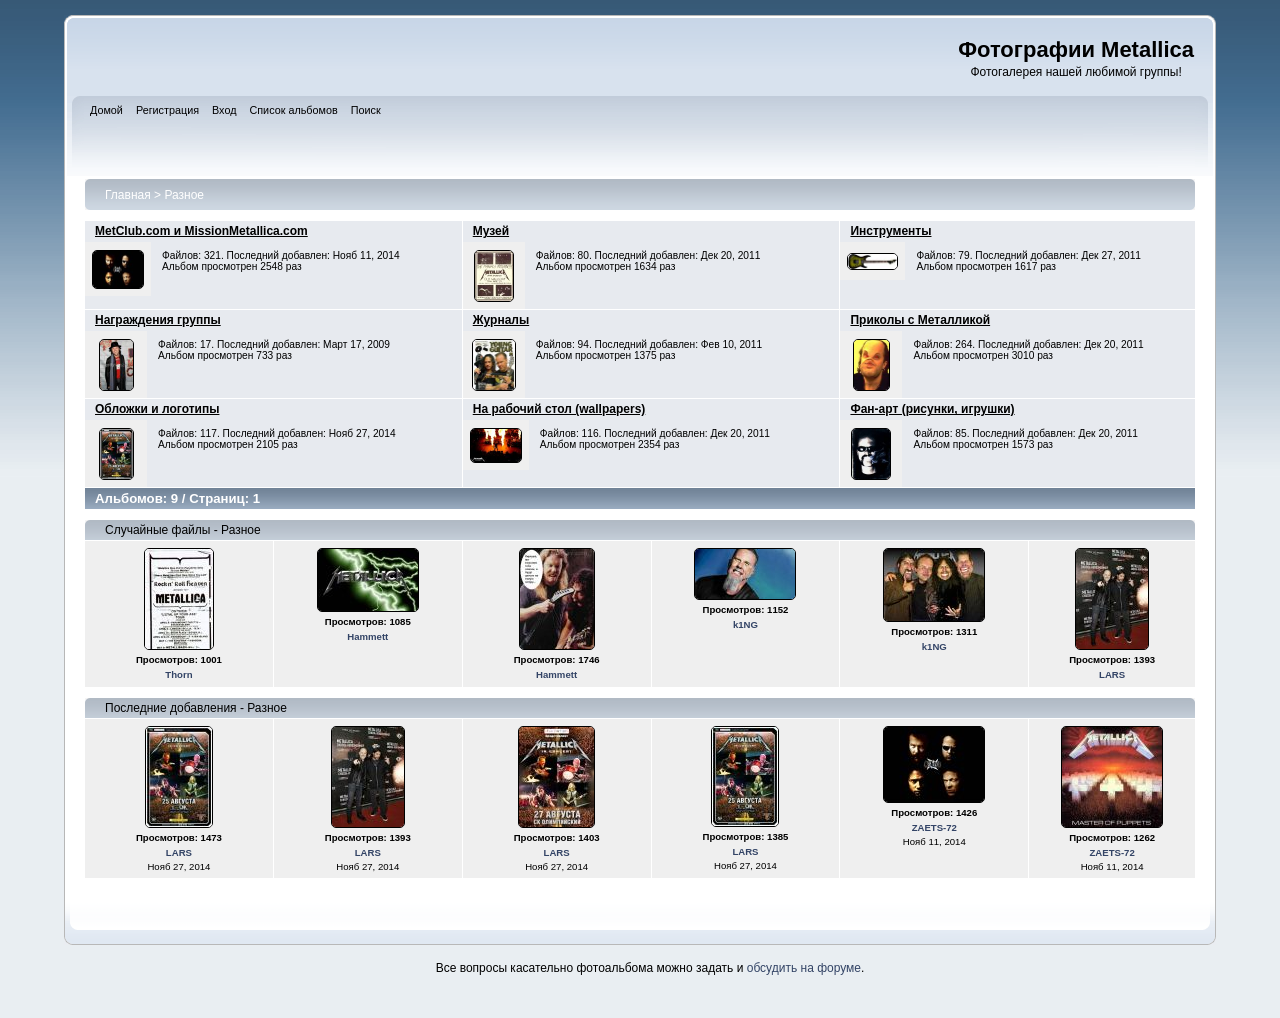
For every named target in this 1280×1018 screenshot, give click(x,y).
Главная (128, 195)
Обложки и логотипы (157, 409)
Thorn (178, 674)
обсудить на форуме (804, 968)
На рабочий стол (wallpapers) (559, 409)
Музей (491, 231)
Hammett (367, 636)
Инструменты (890, 231)
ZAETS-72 (934, 827)
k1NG (745, 624)
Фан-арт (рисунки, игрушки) (932, 409)
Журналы (501, 320)
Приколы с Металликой (920, 320)
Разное (184, 195)
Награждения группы (158, 320)
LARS (1112, 674)
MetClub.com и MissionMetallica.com (201, 231)
